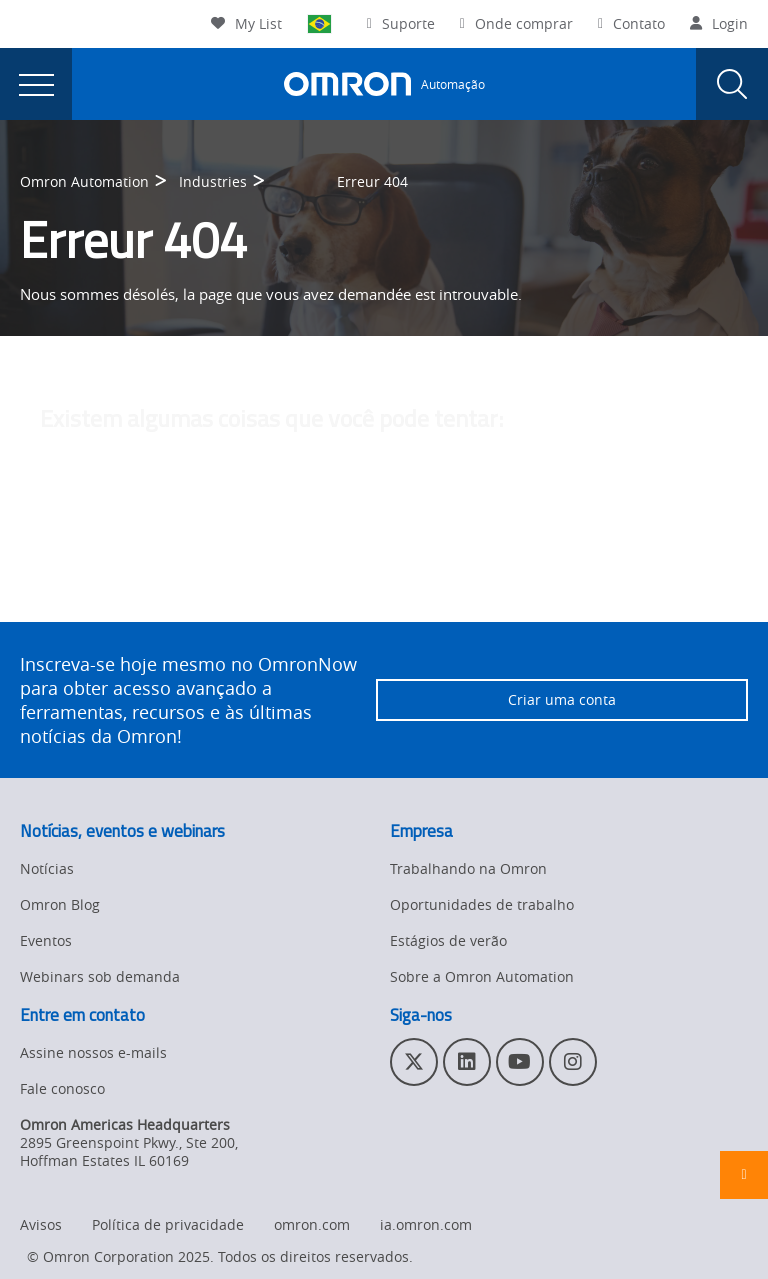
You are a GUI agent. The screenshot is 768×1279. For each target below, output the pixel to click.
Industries (213, 181)
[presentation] (36, 84)
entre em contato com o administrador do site (532, 580)
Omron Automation (84, 181)
